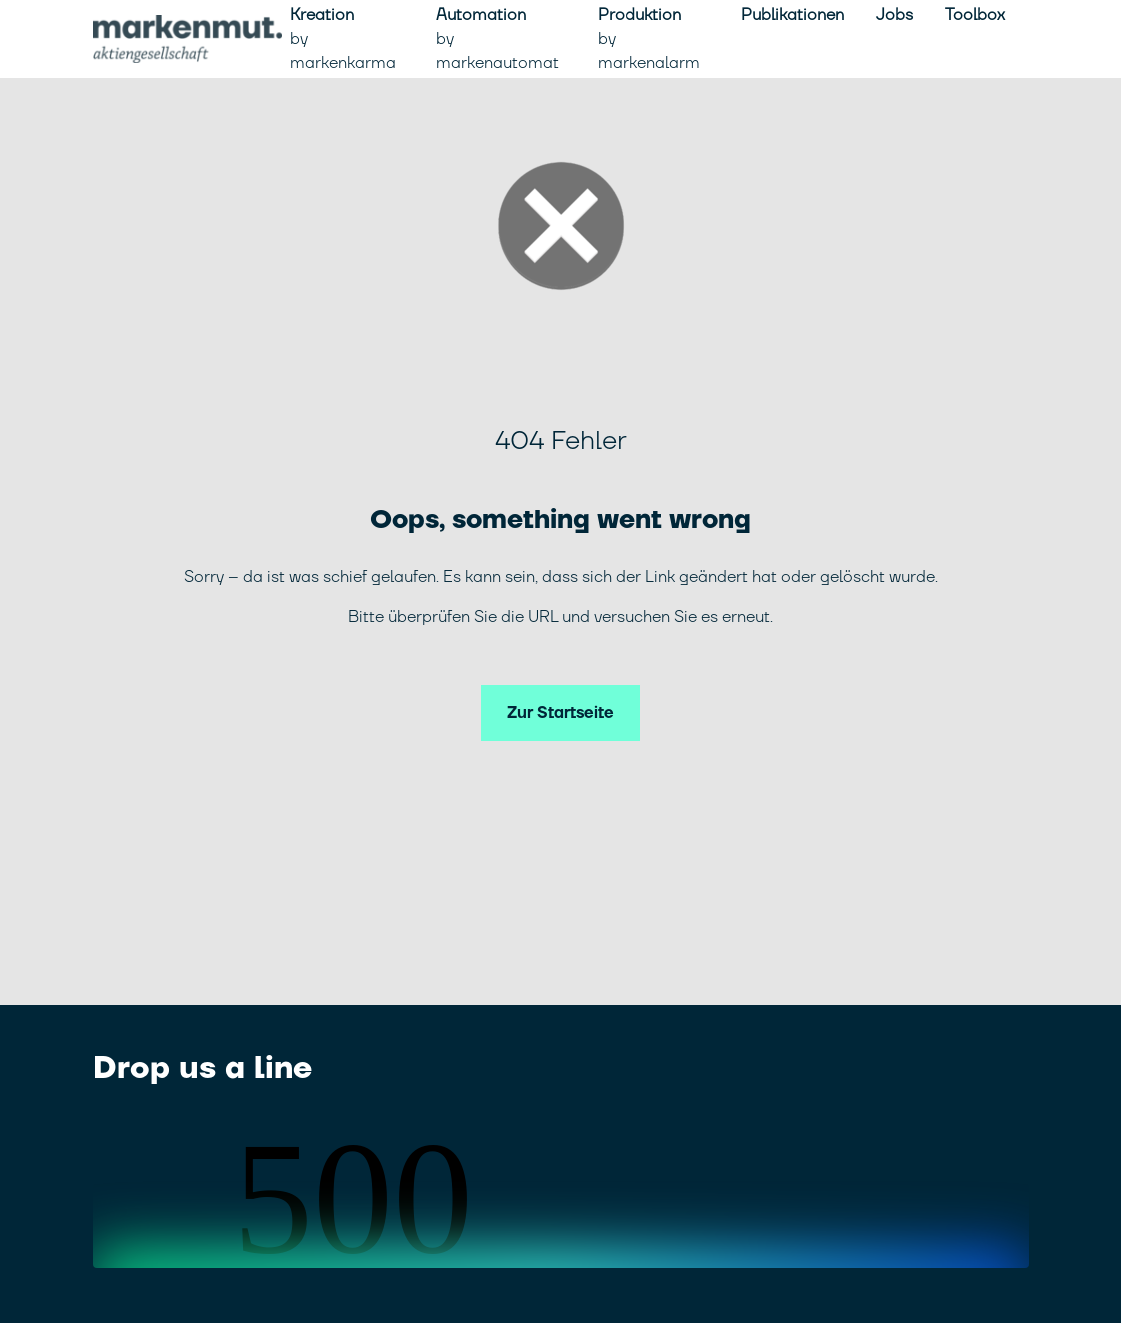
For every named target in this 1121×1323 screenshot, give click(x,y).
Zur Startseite (560, 713)
